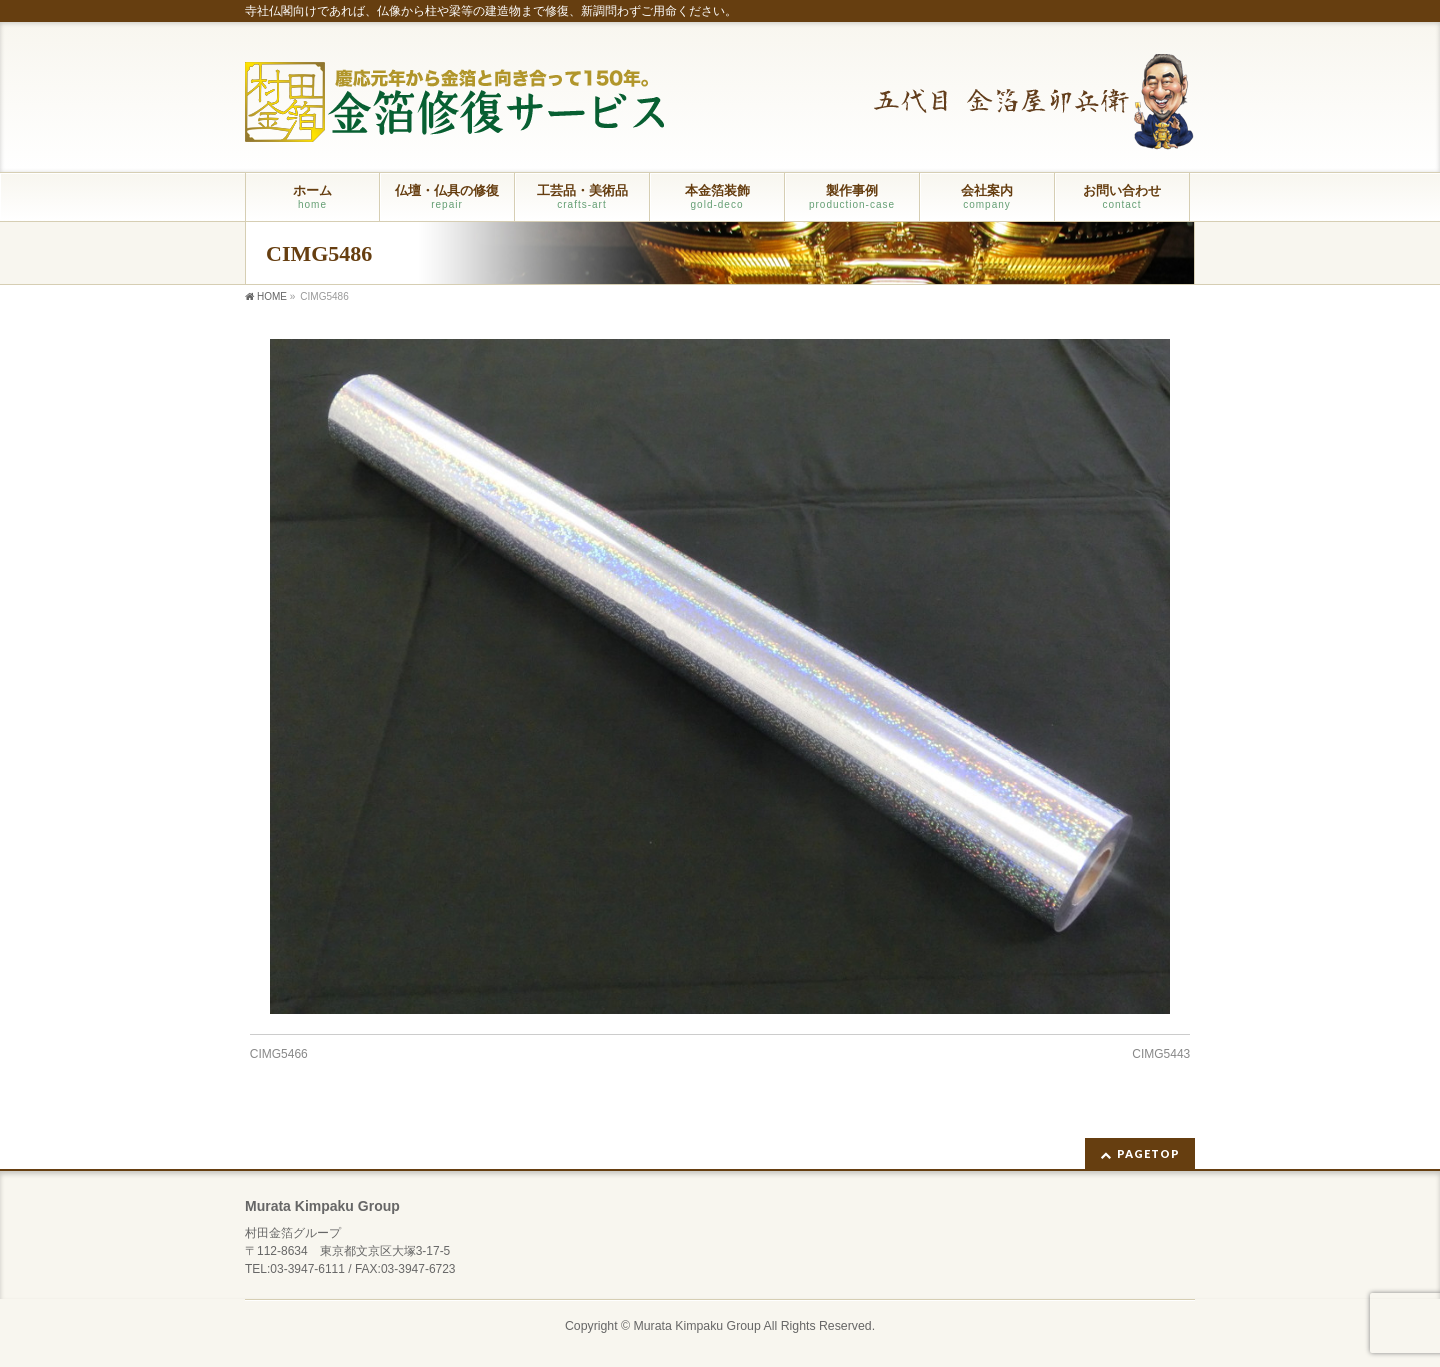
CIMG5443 (1161, 1054)
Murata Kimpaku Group (697, 1326)
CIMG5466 (279, 1054)
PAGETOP (1148, 1153)
